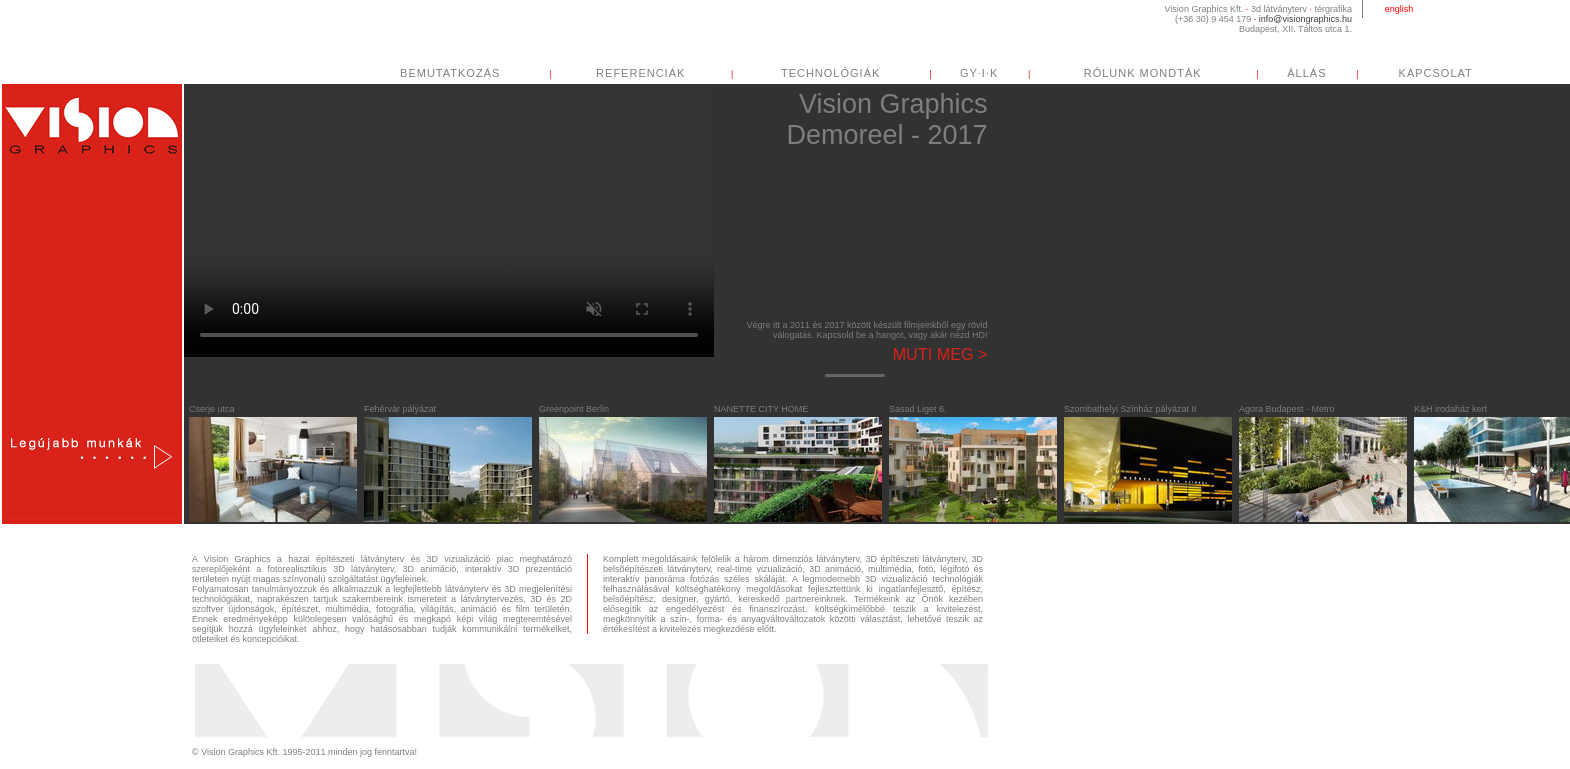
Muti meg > (940, 354)
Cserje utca (212, 409)
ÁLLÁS (1326, 73)
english (1399, 9)
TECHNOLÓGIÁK (850, 73)
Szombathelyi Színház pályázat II (1130, 409)
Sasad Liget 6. (918, 409)
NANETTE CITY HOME (761, 409)
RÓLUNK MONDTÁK (1162, 73)
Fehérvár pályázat (400, 409)
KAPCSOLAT (1455, 73)
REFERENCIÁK (660, 73)
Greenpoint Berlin (574, 409)
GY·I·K (999, 73)
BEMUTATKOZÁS (470, 73)
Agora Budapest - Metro (1287, 409)
